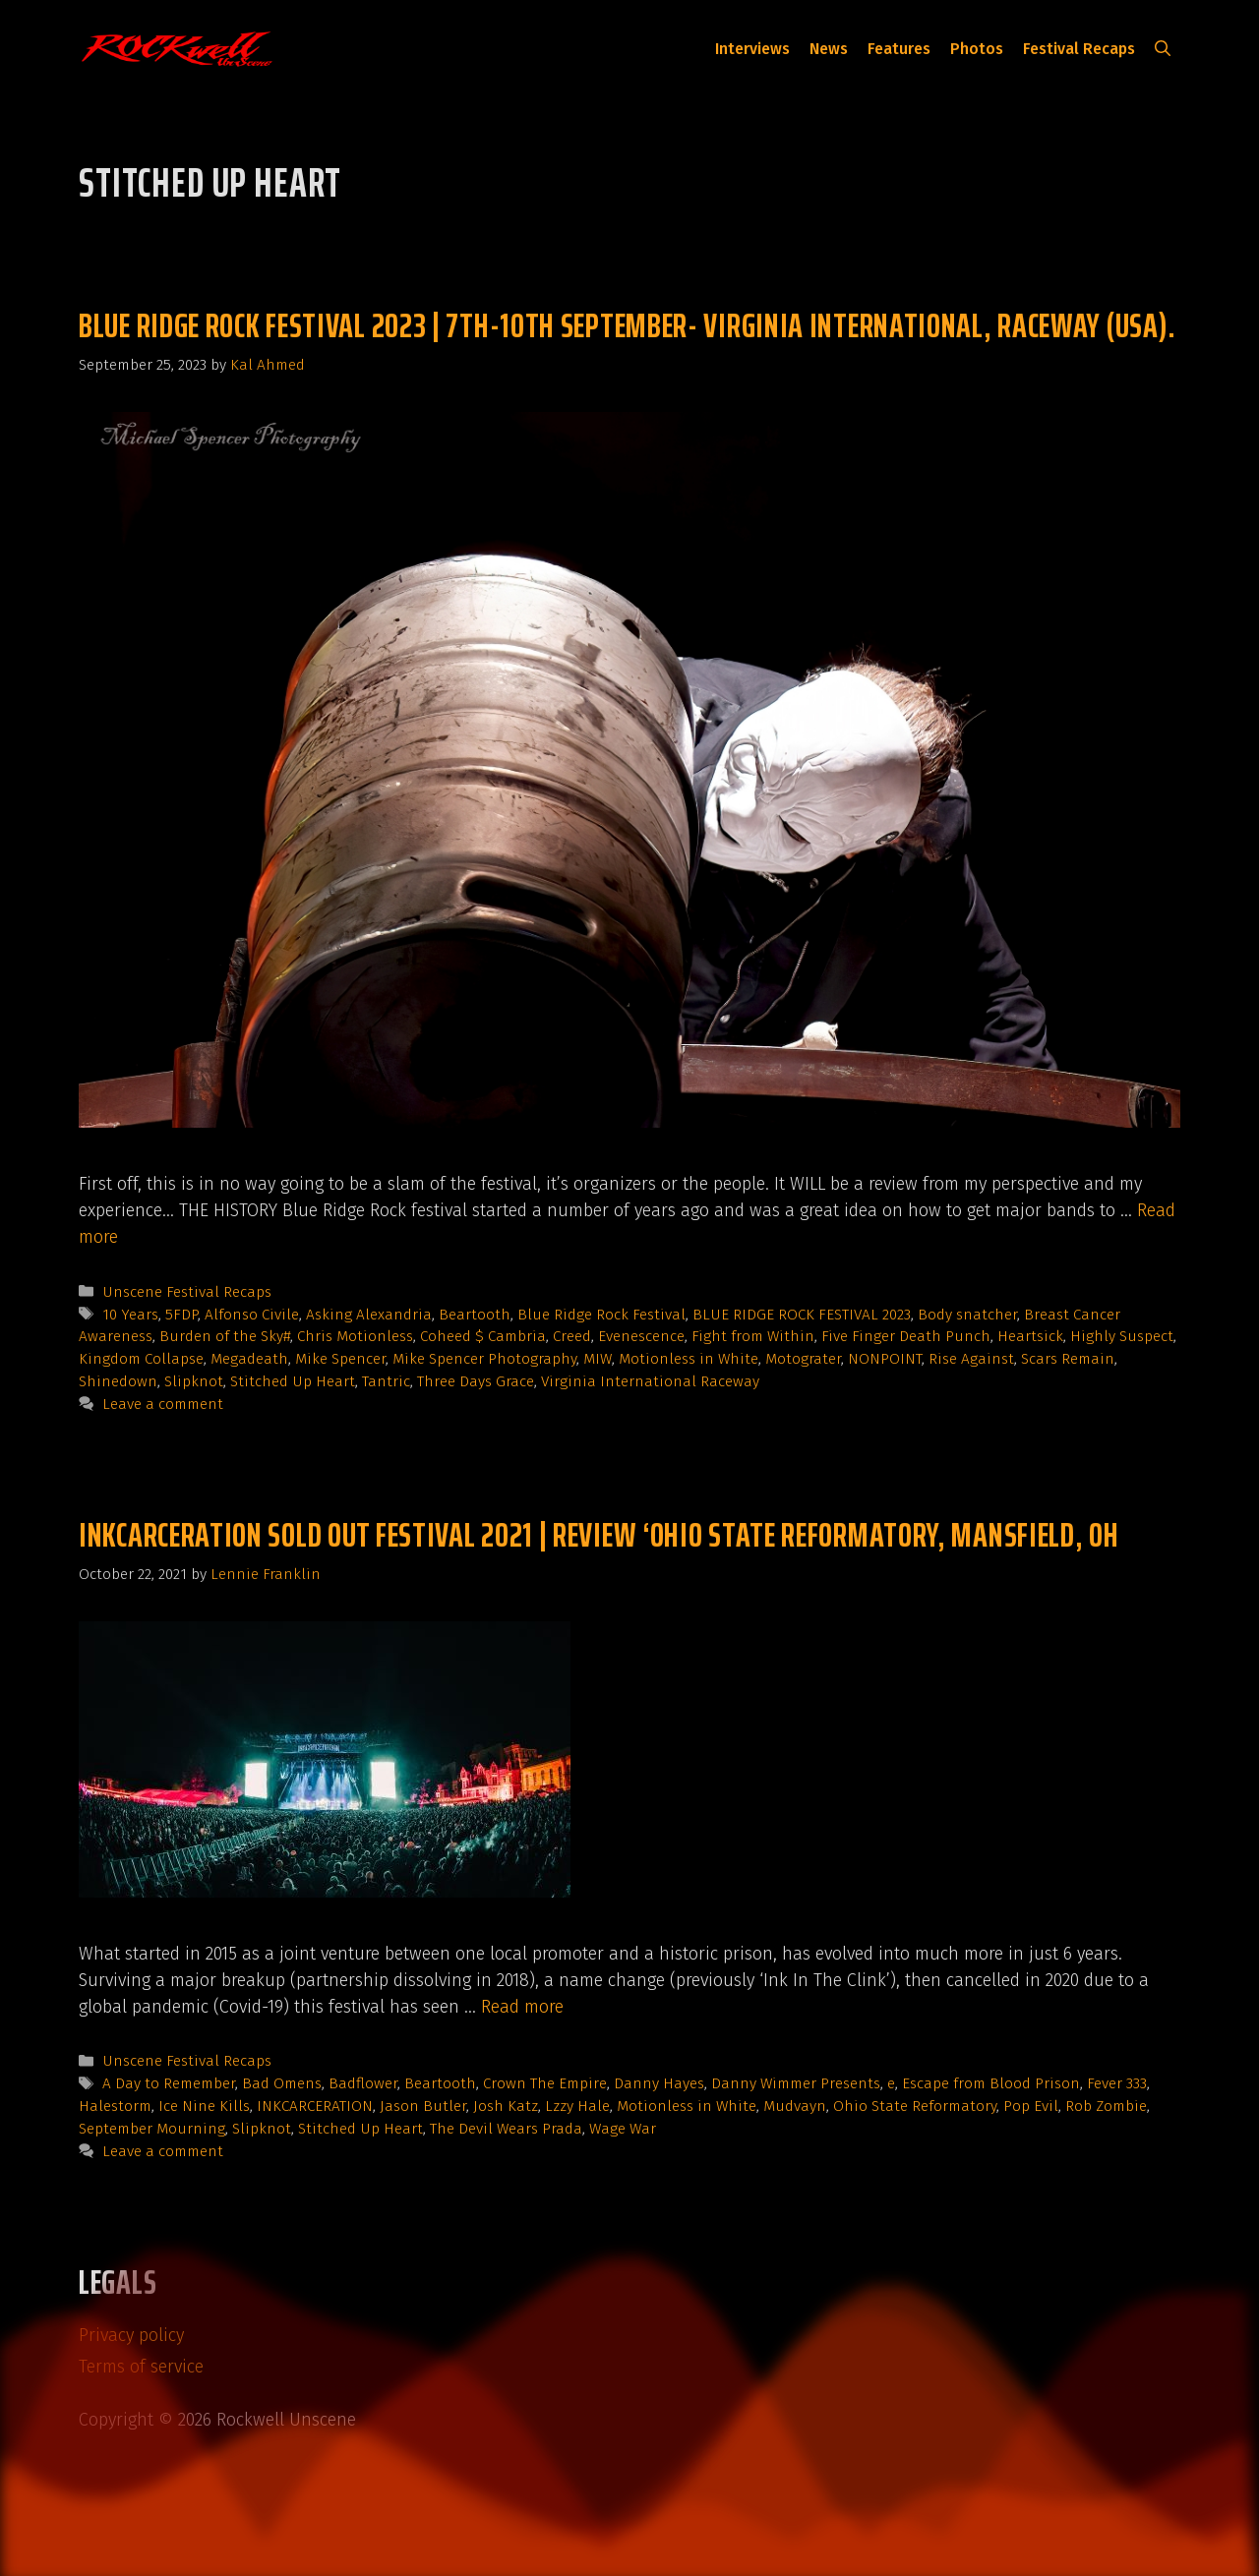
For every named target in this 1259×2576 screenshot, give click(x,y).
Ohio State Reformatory (914, 2106)
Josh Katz (505, 2106)
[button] (1162, 49)
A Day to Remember (168, 2083)
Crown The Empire (545, 2083)
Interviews (752, 48)
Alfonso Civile (252, 1314)
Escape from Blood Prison (991, 2083)
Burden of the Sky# (224, 1336)
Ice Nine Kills (204, 2106)
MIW (597, 1359)
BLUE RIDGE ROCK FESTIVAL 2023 (801, 1314)
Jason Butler (423, 2106)
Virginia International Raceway (650, 1381)
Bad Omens (282, 2083)
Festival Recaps (1079, 48)
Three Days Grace (475, 1381)
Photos (976, 48)
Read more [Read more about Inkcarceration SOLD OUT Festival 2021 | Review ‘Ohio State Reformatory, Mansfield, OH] (522, 2007)
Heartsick (1030, 1336)
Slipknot (193, 1381)
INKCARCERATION (315, 2106)
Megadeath (249, 1359)
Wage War (622, 2128)
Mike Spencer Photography (484, 1359)
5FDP (181, 1314)
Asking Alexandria (369, 1314)
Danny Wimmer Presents (795, 2083)
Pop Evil (1030, 2106)
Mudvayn (794, 2106)
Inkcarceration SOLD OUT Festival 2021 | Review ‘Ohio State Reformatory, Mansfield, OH (599, 1534)
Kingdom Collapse (141, 1359)
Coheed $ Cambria (483, 1336)
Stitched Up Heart (292, 1381)
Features (899, 48)
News (828, 48)
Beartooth (474, 1314)
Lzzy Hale (577, 2106)
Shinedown (118, 1381)
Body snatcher (967, 1314)
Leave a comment (162, 1404)
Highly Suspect (1121, 1336)
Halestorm (115, 2106)
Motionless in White (688, 1359)
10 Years (130, 1314)
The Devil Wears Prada (506, 2128)
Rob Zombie (1106, 2106)
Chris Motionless (355, 1336)
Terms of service (141, 2366)
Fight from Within (752, 1336)
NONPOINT (885, 1359)
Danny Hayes (659, 2083)
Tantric (386, 1381)
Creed (572, 1336)
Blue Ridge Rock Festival (601, 1314)
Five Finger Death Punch (905, 1336)
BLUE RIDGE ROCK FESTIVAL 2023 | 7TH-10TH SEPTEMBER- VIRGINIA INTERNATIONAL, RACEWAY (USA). (627, 325)
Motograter (803, 1359)
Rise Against (971, 1359)
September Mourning (152, 2128)
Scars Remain (1067, 1359)
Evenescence (641, 1336)
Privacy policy (131, 2335)
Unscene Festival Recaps (186, 1292)
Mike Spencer (340, 1359)
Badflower (363, 2083)
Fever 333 (1117, 2083)
